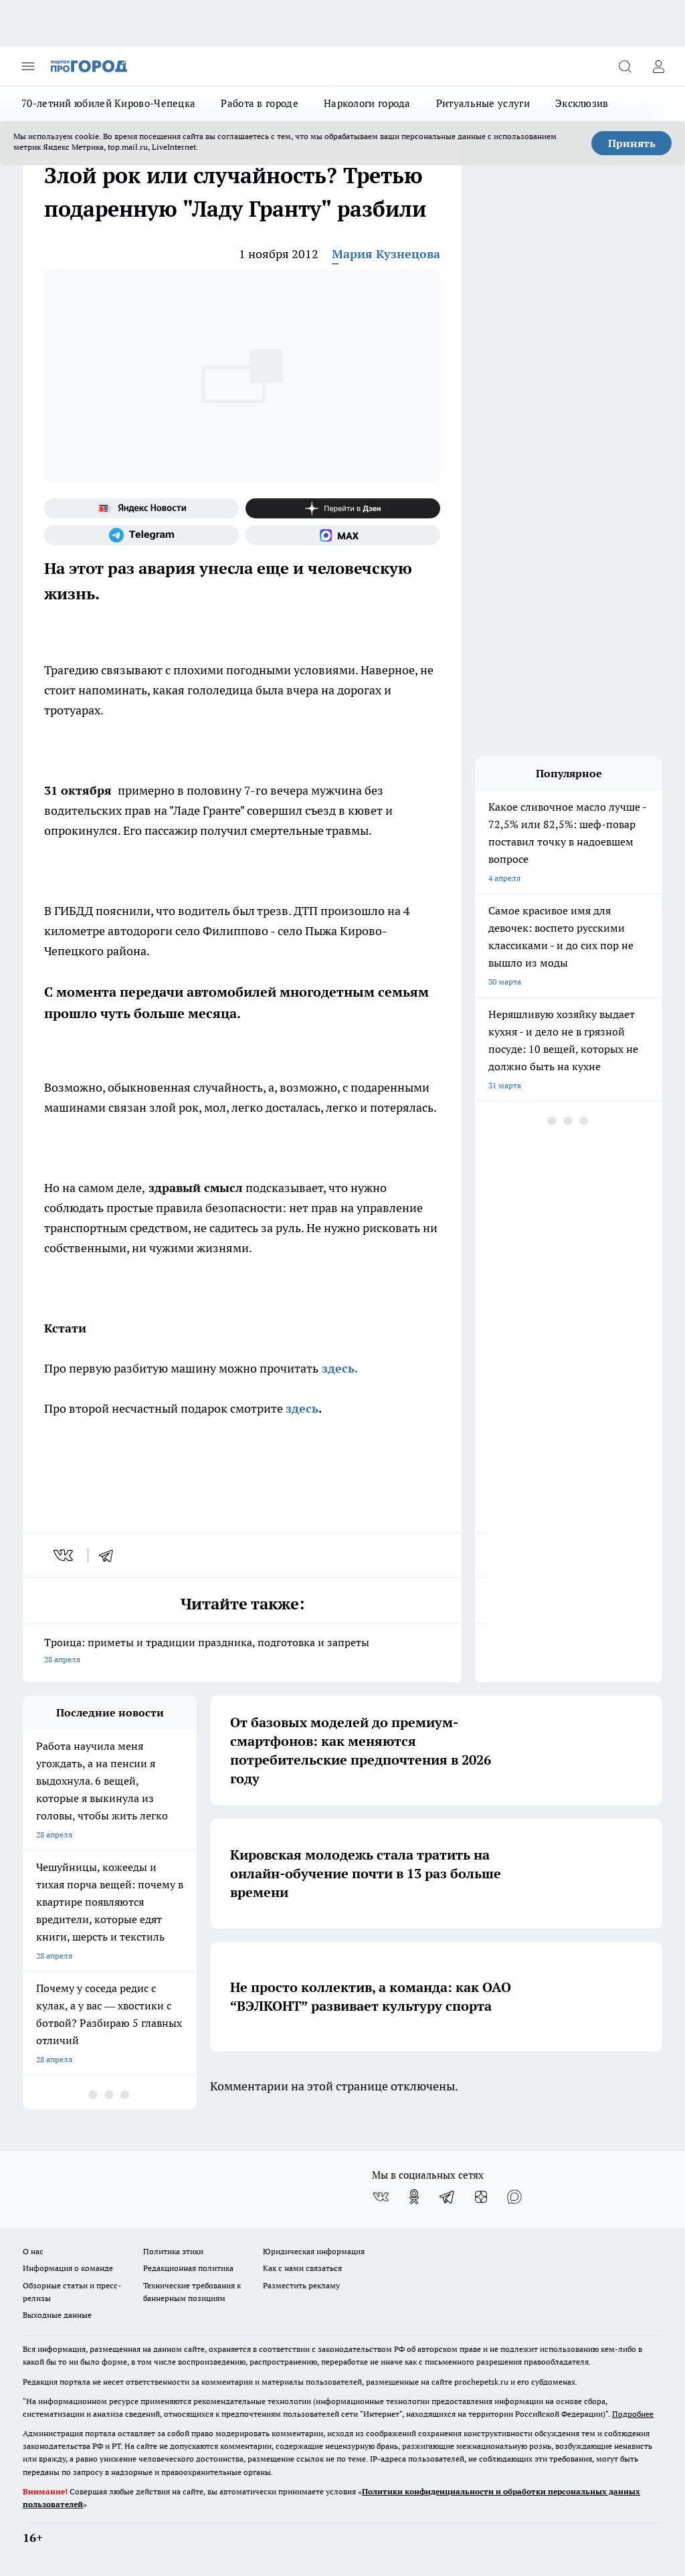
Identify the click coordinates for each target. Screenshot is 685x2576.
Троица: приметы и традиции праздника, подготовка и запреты (242, 1652)
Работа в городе (259, 103)
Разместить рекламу (301, 2285)
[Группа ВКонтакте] (380, 2196)
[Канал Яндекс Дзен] (343, 508)
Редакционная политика (188, 2268)
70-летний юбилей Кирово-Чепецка (108, 103)
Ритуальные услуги (483, 103)
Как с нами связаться (302, 2268)
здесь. (340, 1368)
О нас (33, 2251)
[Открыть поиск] (624, 66)
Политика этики (173, 2251)
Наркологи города (367, 103)
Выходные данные (57, 2315)
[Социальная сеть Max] (343, 535)
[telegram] (110, 1555)
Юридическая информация (314, 2251)
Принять (632, 143)
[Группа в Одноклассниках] (414, 2196)
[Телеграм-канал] (141, 535)
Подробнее (633, 2414)
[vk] (64, 1555)
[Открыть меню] (28, 66)
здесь (302, 1408)
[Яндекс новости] (141, 508)
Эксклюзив (582, 103)
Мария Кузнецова (386, 254)
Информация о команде (68, 2268)
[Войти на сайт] (658, 66)
